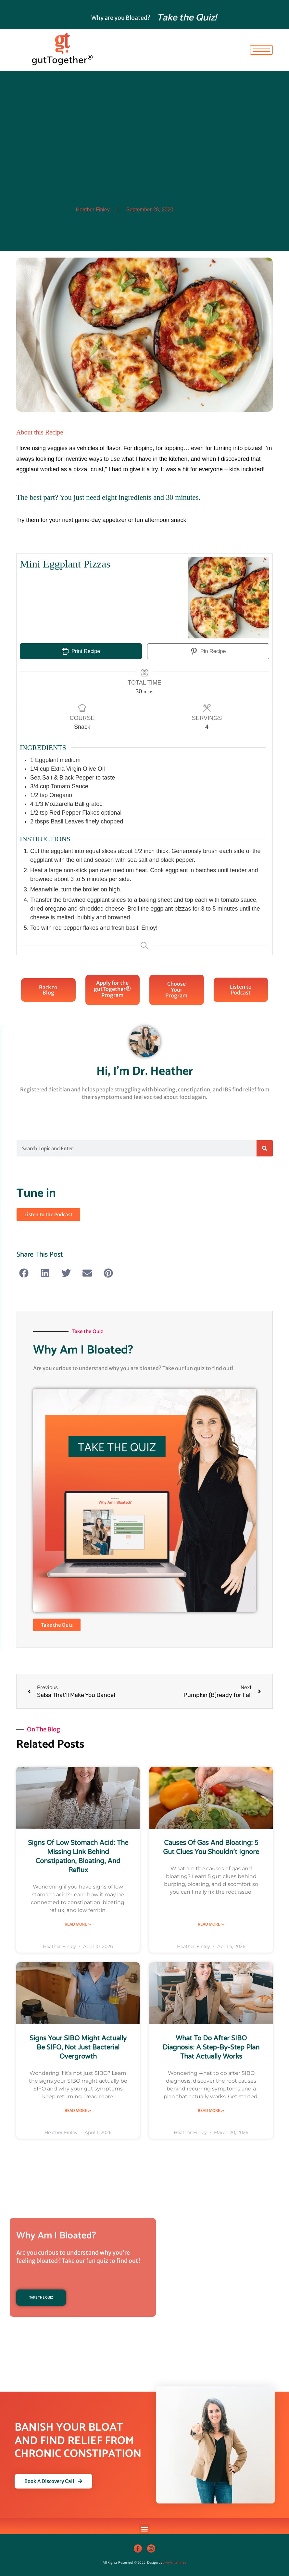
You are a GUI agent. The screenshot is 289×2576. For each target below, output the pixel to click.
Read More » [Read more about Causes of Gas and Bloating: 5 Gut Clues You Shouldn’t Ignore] (211, 1924)
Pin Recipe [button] (208, 651)
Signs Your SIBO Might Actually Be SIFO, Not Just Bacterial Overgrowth (78, 2048)
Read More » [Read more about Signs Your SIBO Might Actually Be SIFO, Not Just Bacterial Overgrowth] (78, 2110)
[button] (24, 1273)
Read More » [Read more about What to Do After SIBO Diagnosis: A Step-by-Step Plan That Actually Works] (211, 2110)
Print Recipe (81, 651)
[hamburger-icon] (261, 50)
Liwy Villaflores (174, 2562)
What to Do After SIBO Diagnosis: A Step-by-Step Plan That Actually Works (211, 2048)
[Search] (265, 1148)
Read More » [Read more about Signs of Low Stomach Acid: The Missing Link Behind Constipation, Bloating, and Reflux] (78, 1924)
